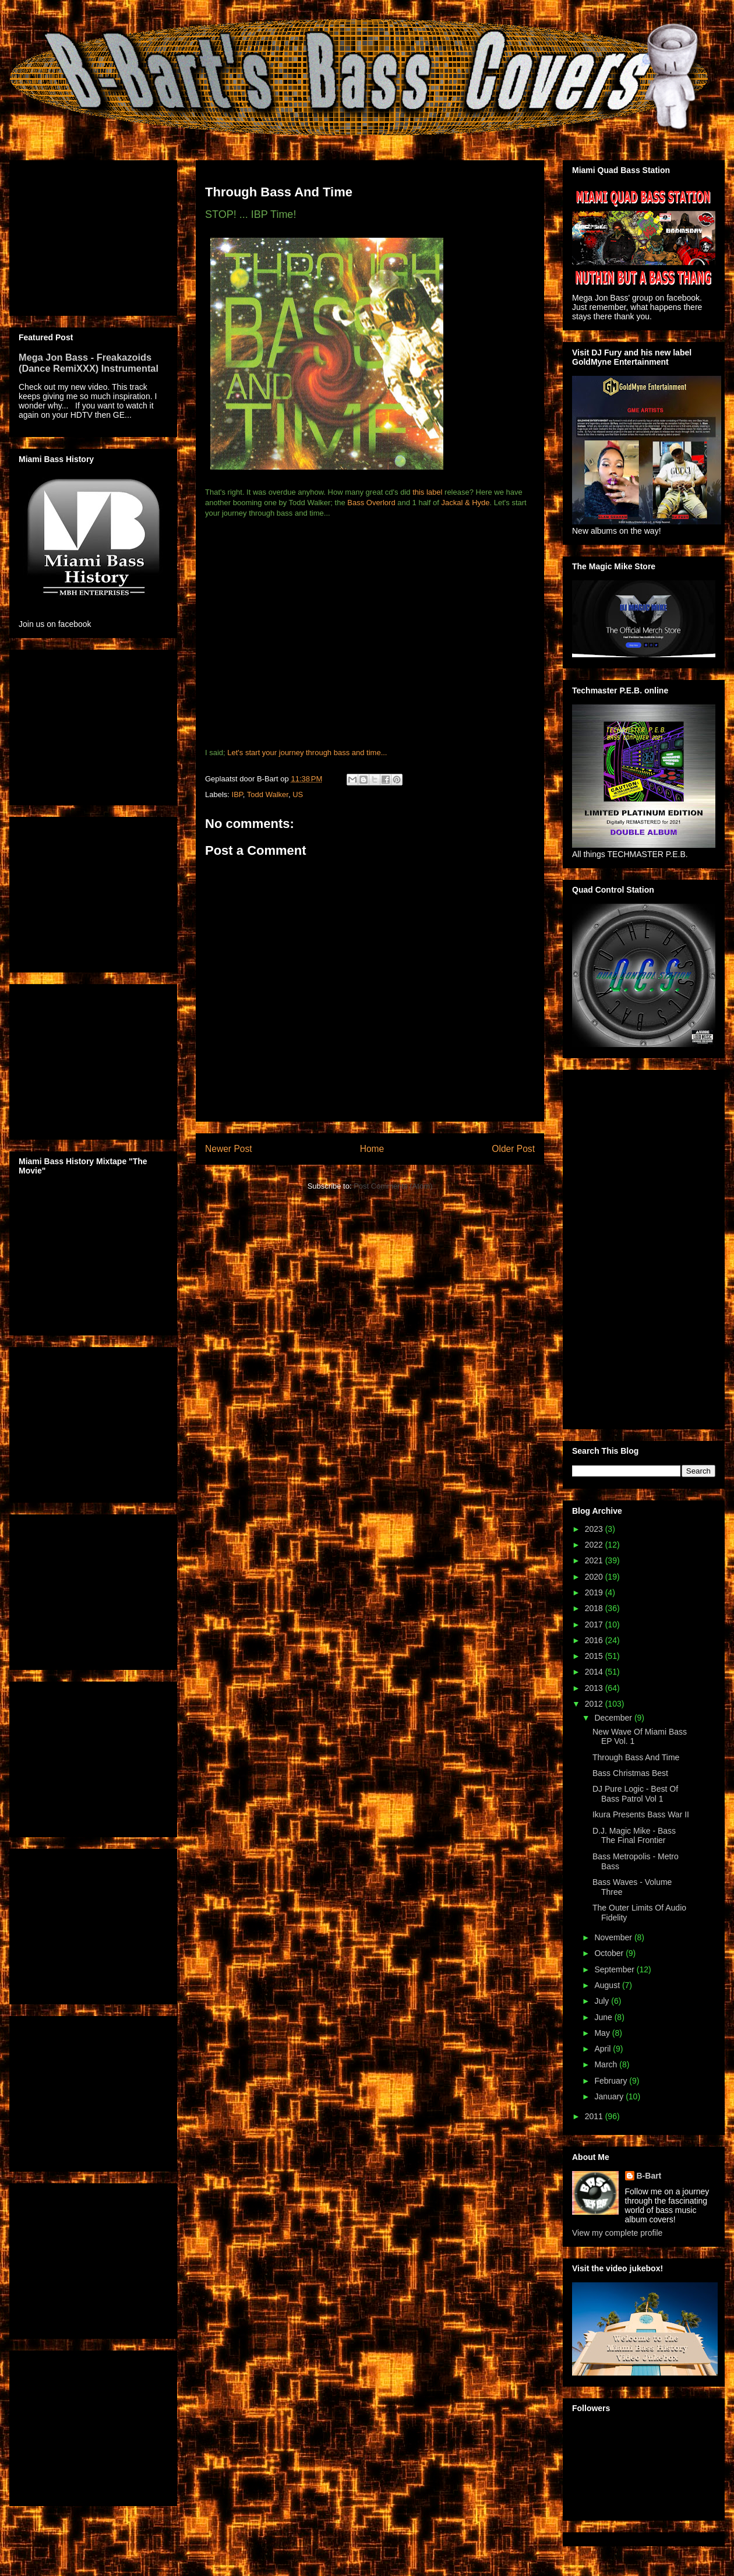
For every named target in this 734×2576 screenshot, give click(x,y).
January (610, 2096)
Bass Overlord (371, 502)
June (604, 2017)
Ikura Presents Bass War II (640, 1814)
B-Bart (649, 2175)
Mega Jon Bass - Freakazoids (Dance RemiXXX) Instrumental (88, 362)
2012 (595, 1703)
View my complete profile (617, 2232)
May (603, 2033)
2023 (595, 1529)
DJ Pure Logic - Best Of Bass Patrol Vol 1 (635, 1793)
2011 (595, 2116)
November (614, 1937)
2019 (595, 1592)
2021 (595, 1560)
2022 (595, 1544)
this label (427, 492)
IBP (237, 794)
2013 (595, 1688)
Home (372, 1149)
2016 (595, 1640)
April (603, 2048)
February (611, 2080)
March (606, 2064)
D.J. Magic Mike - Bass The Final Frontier (634, 1835)
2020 (595, 1576)
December (614, 1717)
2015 (595, 1656)
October (610, 1953)
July (602, 2001)
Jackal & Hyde (465, 502)
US (297, 794)
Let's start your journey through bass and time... (307, 752)
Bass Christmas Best (630, 1773)
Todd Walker (267, 794)
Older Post (513, 1149)
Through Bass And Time (635, 1757)
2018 (595, 1608)
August (608, 1985)
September (615, 1969)
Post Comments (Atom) (393, 1186)
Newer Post (228, 1149)
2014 (595, 1671)
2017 (595, 1624)
